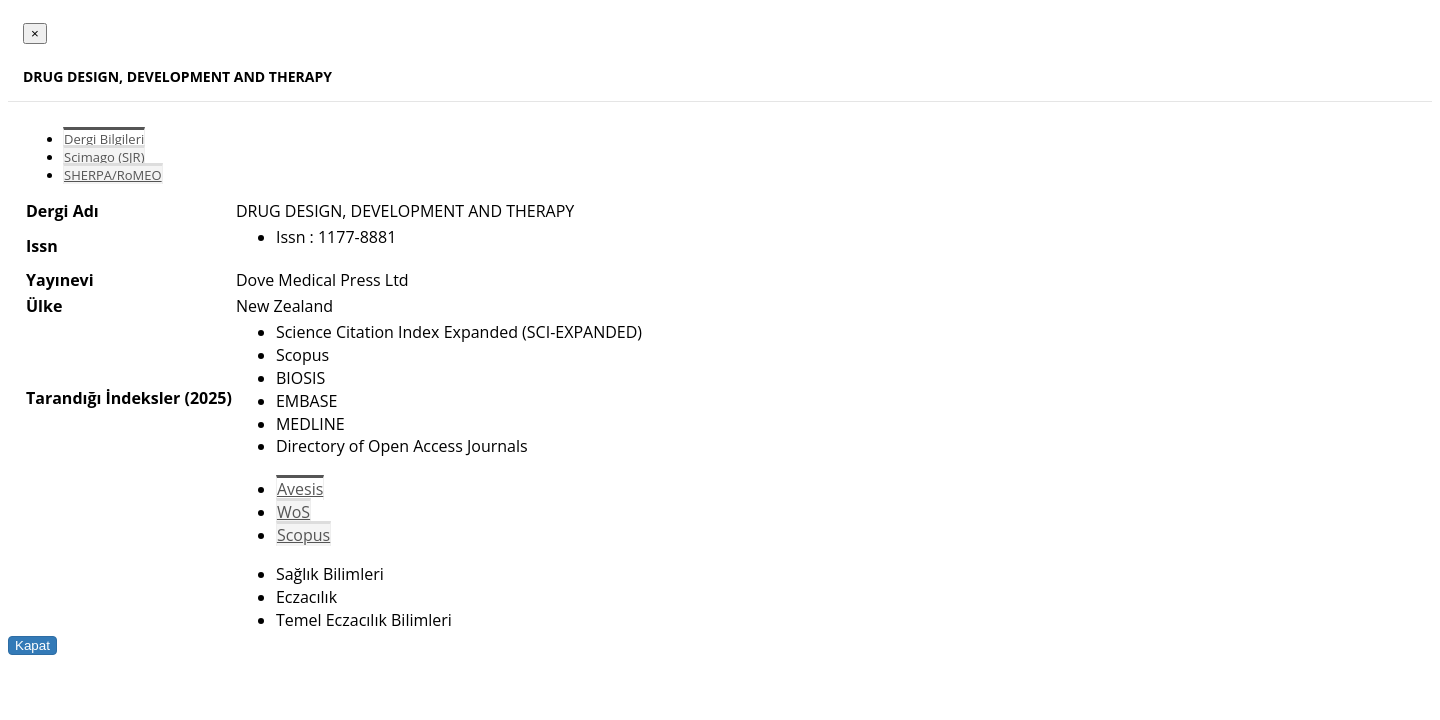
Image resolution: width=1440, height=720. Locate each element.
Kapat (32, 645)
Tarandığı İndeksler (103, 398)
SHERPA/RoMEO (113, 175)
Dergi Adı (62, 211)
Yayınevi (60, 280)
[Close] (35, 33)
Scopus (303, 535)
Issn (42, 246)
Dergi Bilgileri (104, 139)
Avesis (300, 489)
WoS (293, 512)
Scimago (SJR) (104, 157)
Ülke (44, 306)
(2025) (207, 398)
